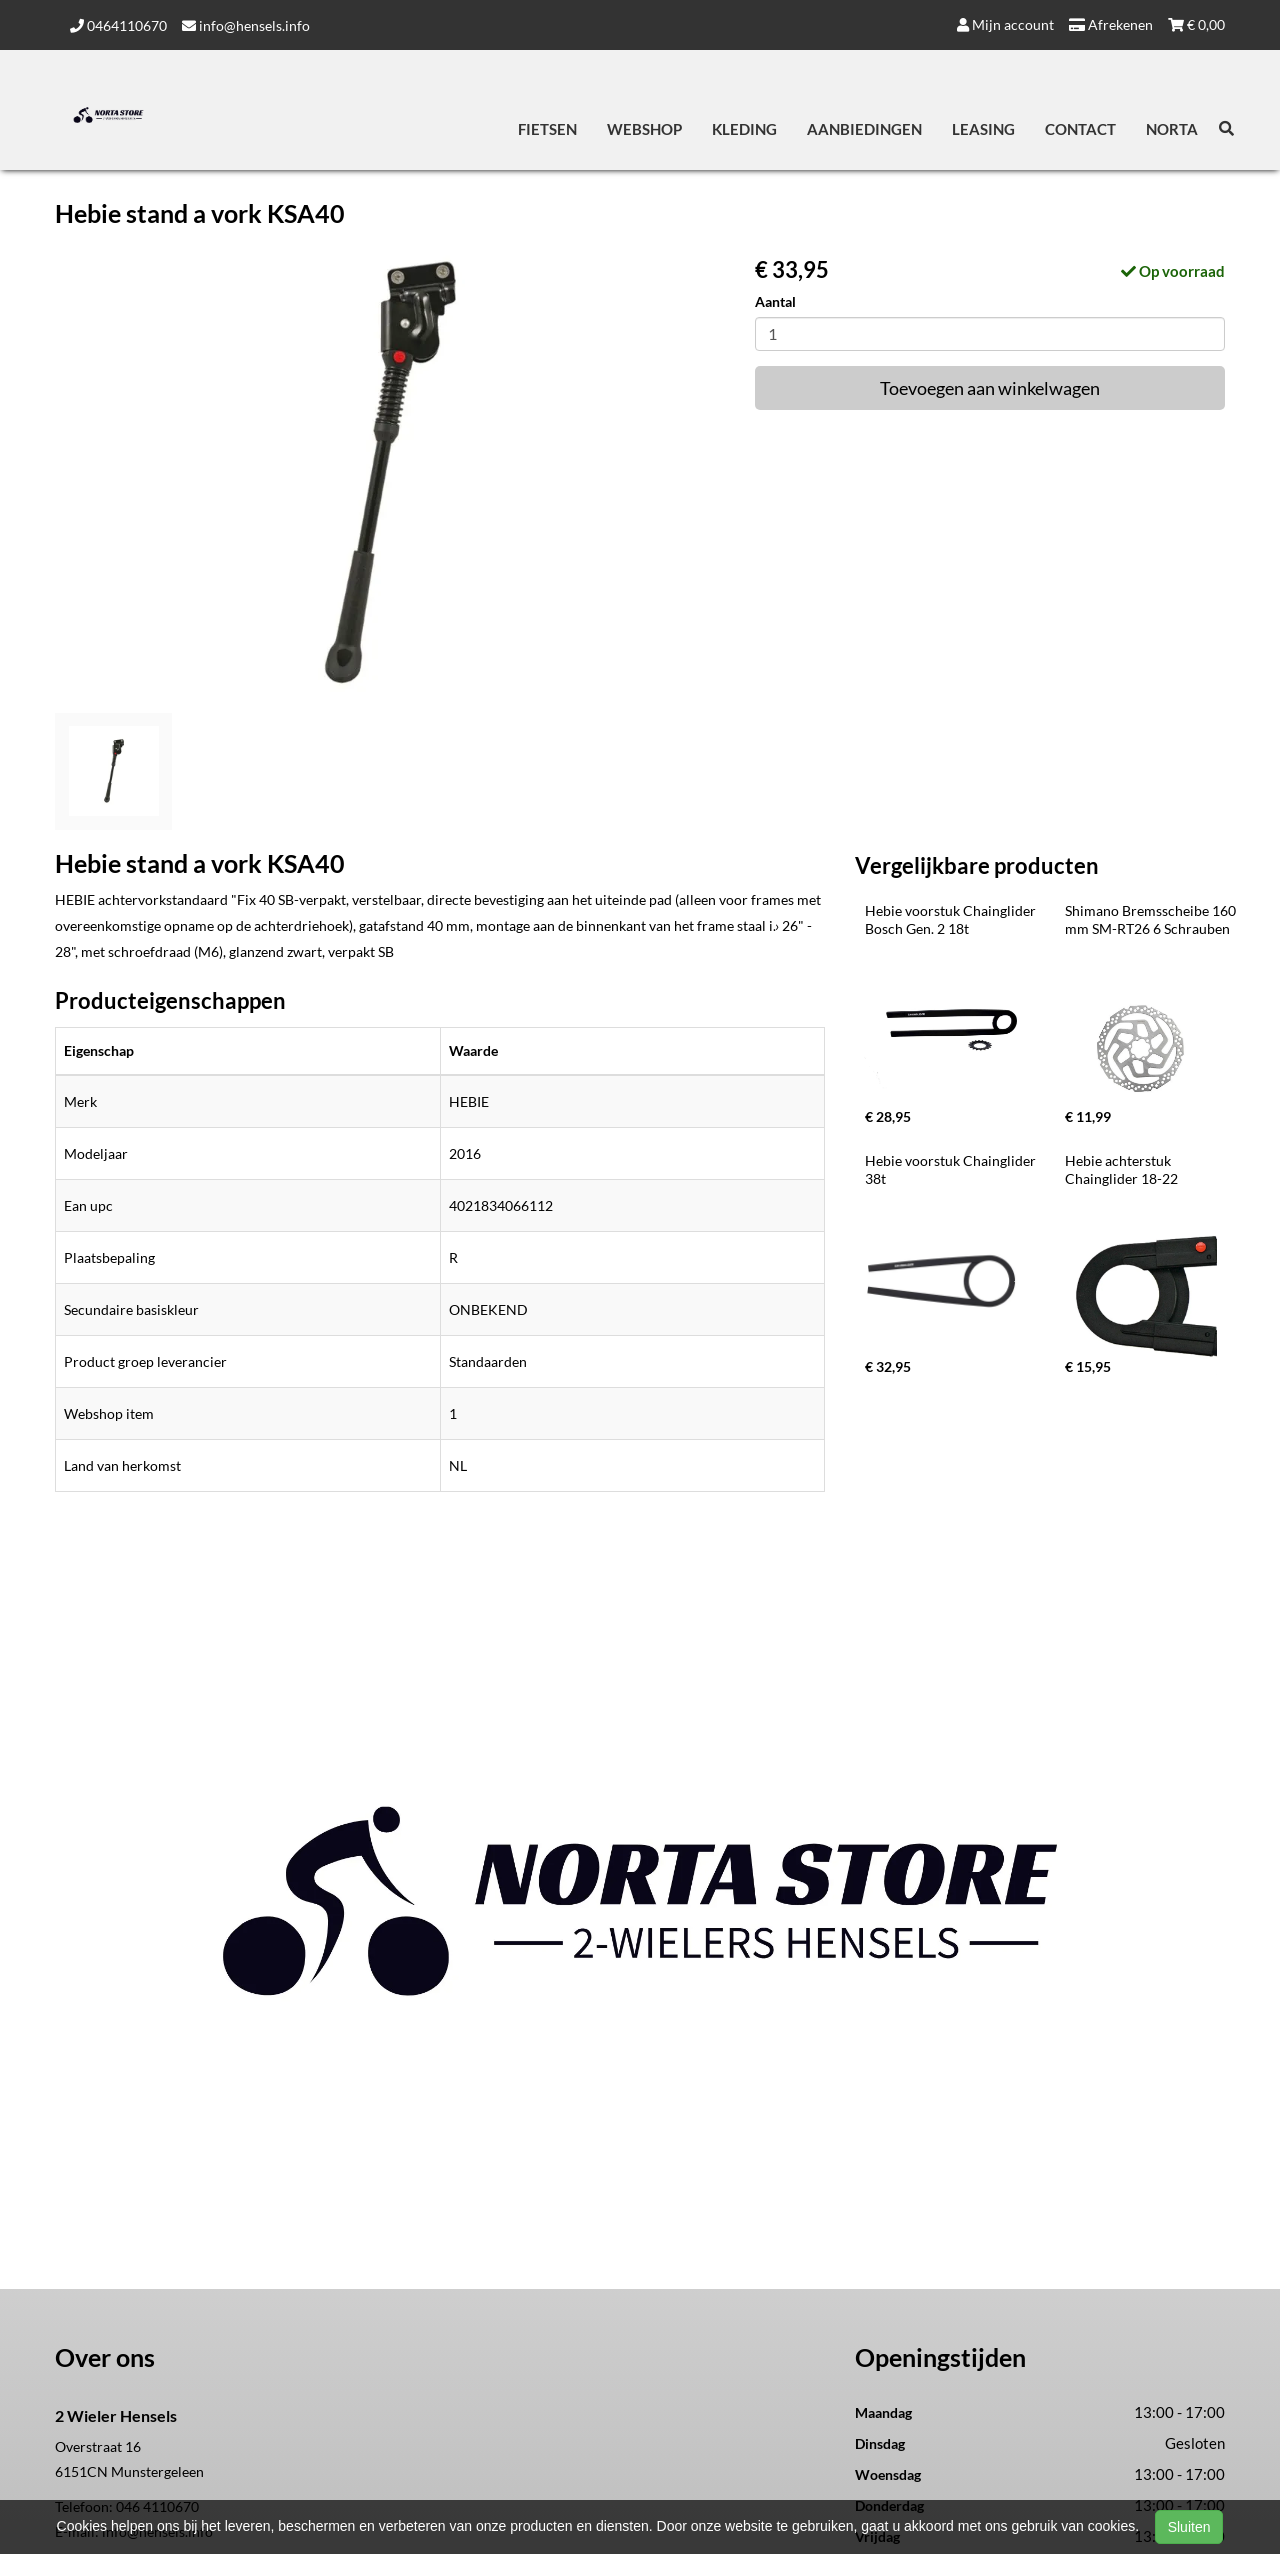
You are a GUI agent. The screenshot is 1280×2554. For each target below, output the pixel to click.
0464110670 (118, 25)
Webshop (644, 129)
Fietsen (547, 129)
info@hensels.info (246, 25)
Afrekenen (1111, 24)
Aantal (775, 301)
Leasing (983, 129)
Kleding (744, 129)
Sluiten (1189, 2527)
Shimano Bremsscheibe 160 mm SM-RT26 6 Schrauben (1152, 919)
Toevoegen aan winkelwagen (990, 388)
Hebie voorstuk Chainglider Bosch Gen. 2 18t (952, 919)
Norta (1172, 129)
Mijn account (1005, 24)
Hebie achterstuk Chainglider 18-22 (1121, 1169)
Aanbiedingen (864, 129)
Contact (1080, 129)
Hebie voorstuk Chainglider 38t (952, 1169)
